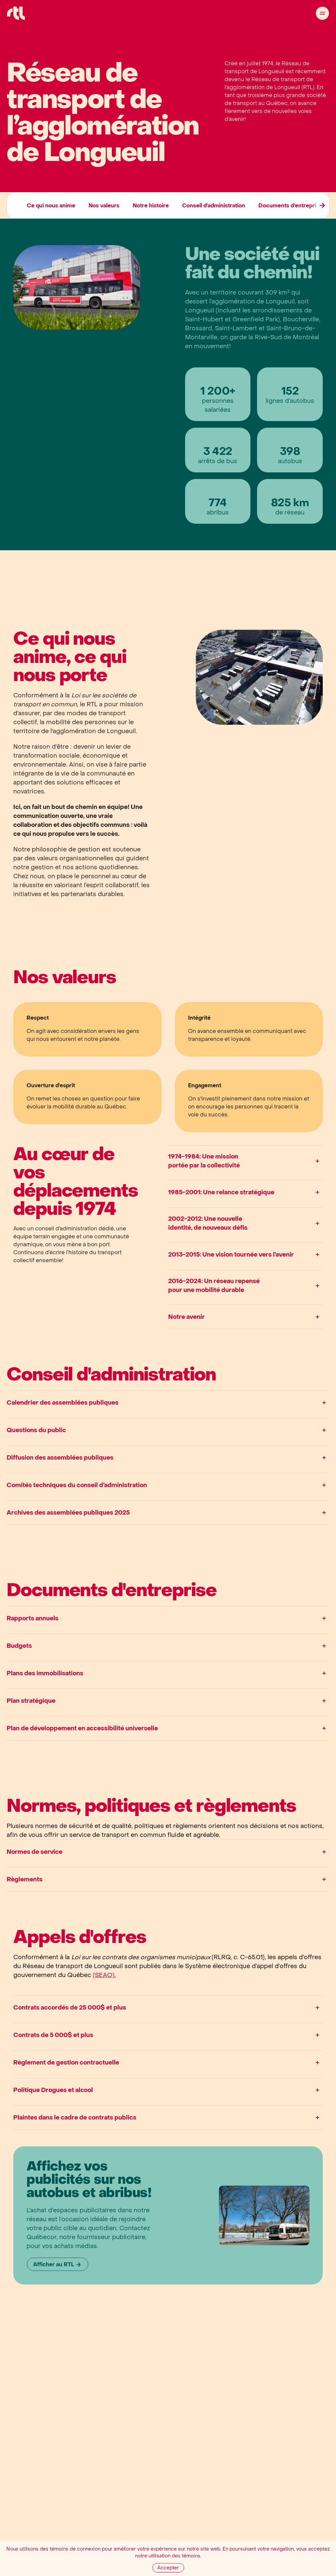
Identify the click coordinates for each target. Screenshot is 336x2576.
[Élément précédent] (322, 205)
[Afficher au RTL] (58, 2264)
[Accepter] (168, 2568)
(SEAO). (104, 1975)
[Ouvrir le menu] (322, 13)
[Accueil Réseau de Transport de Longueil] (16, 13)
